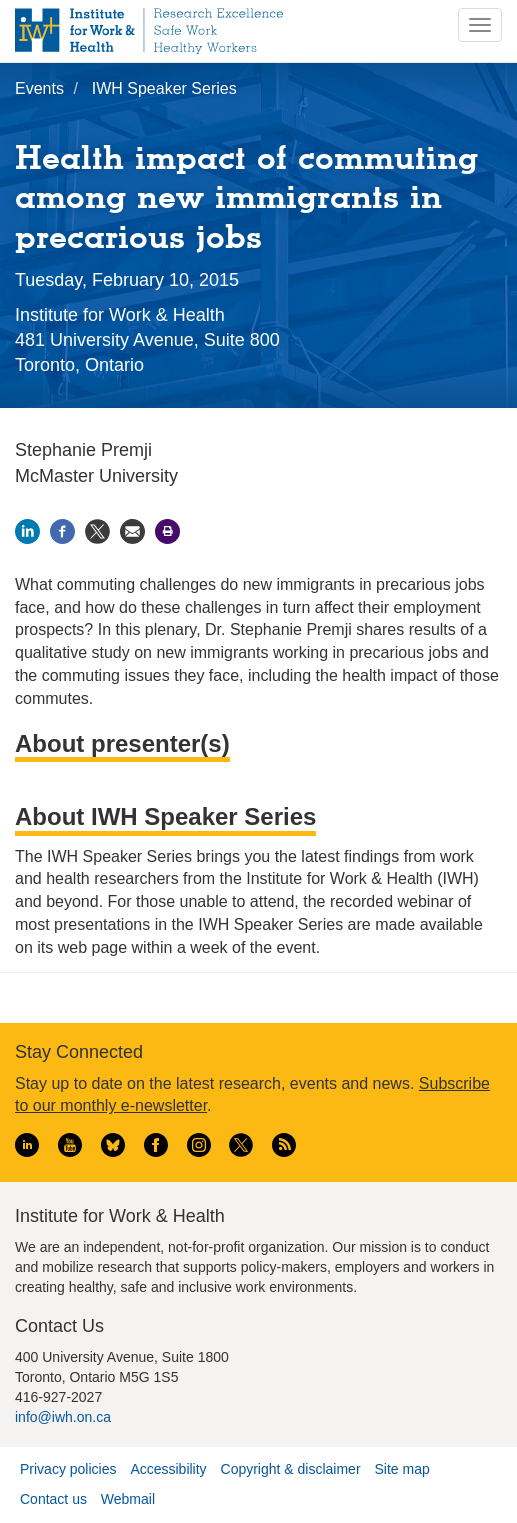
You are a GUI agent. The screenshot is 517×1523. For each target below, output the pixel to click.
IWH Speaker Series (164, 88)
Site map (401, 1469)
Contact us (53, 1499)
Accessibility (168, 1469)
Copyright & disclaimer (291, 1469)
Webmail (128, 1499)
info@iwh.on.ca (63, 1417)
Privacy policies (68, 1469)
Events (39, 88)
